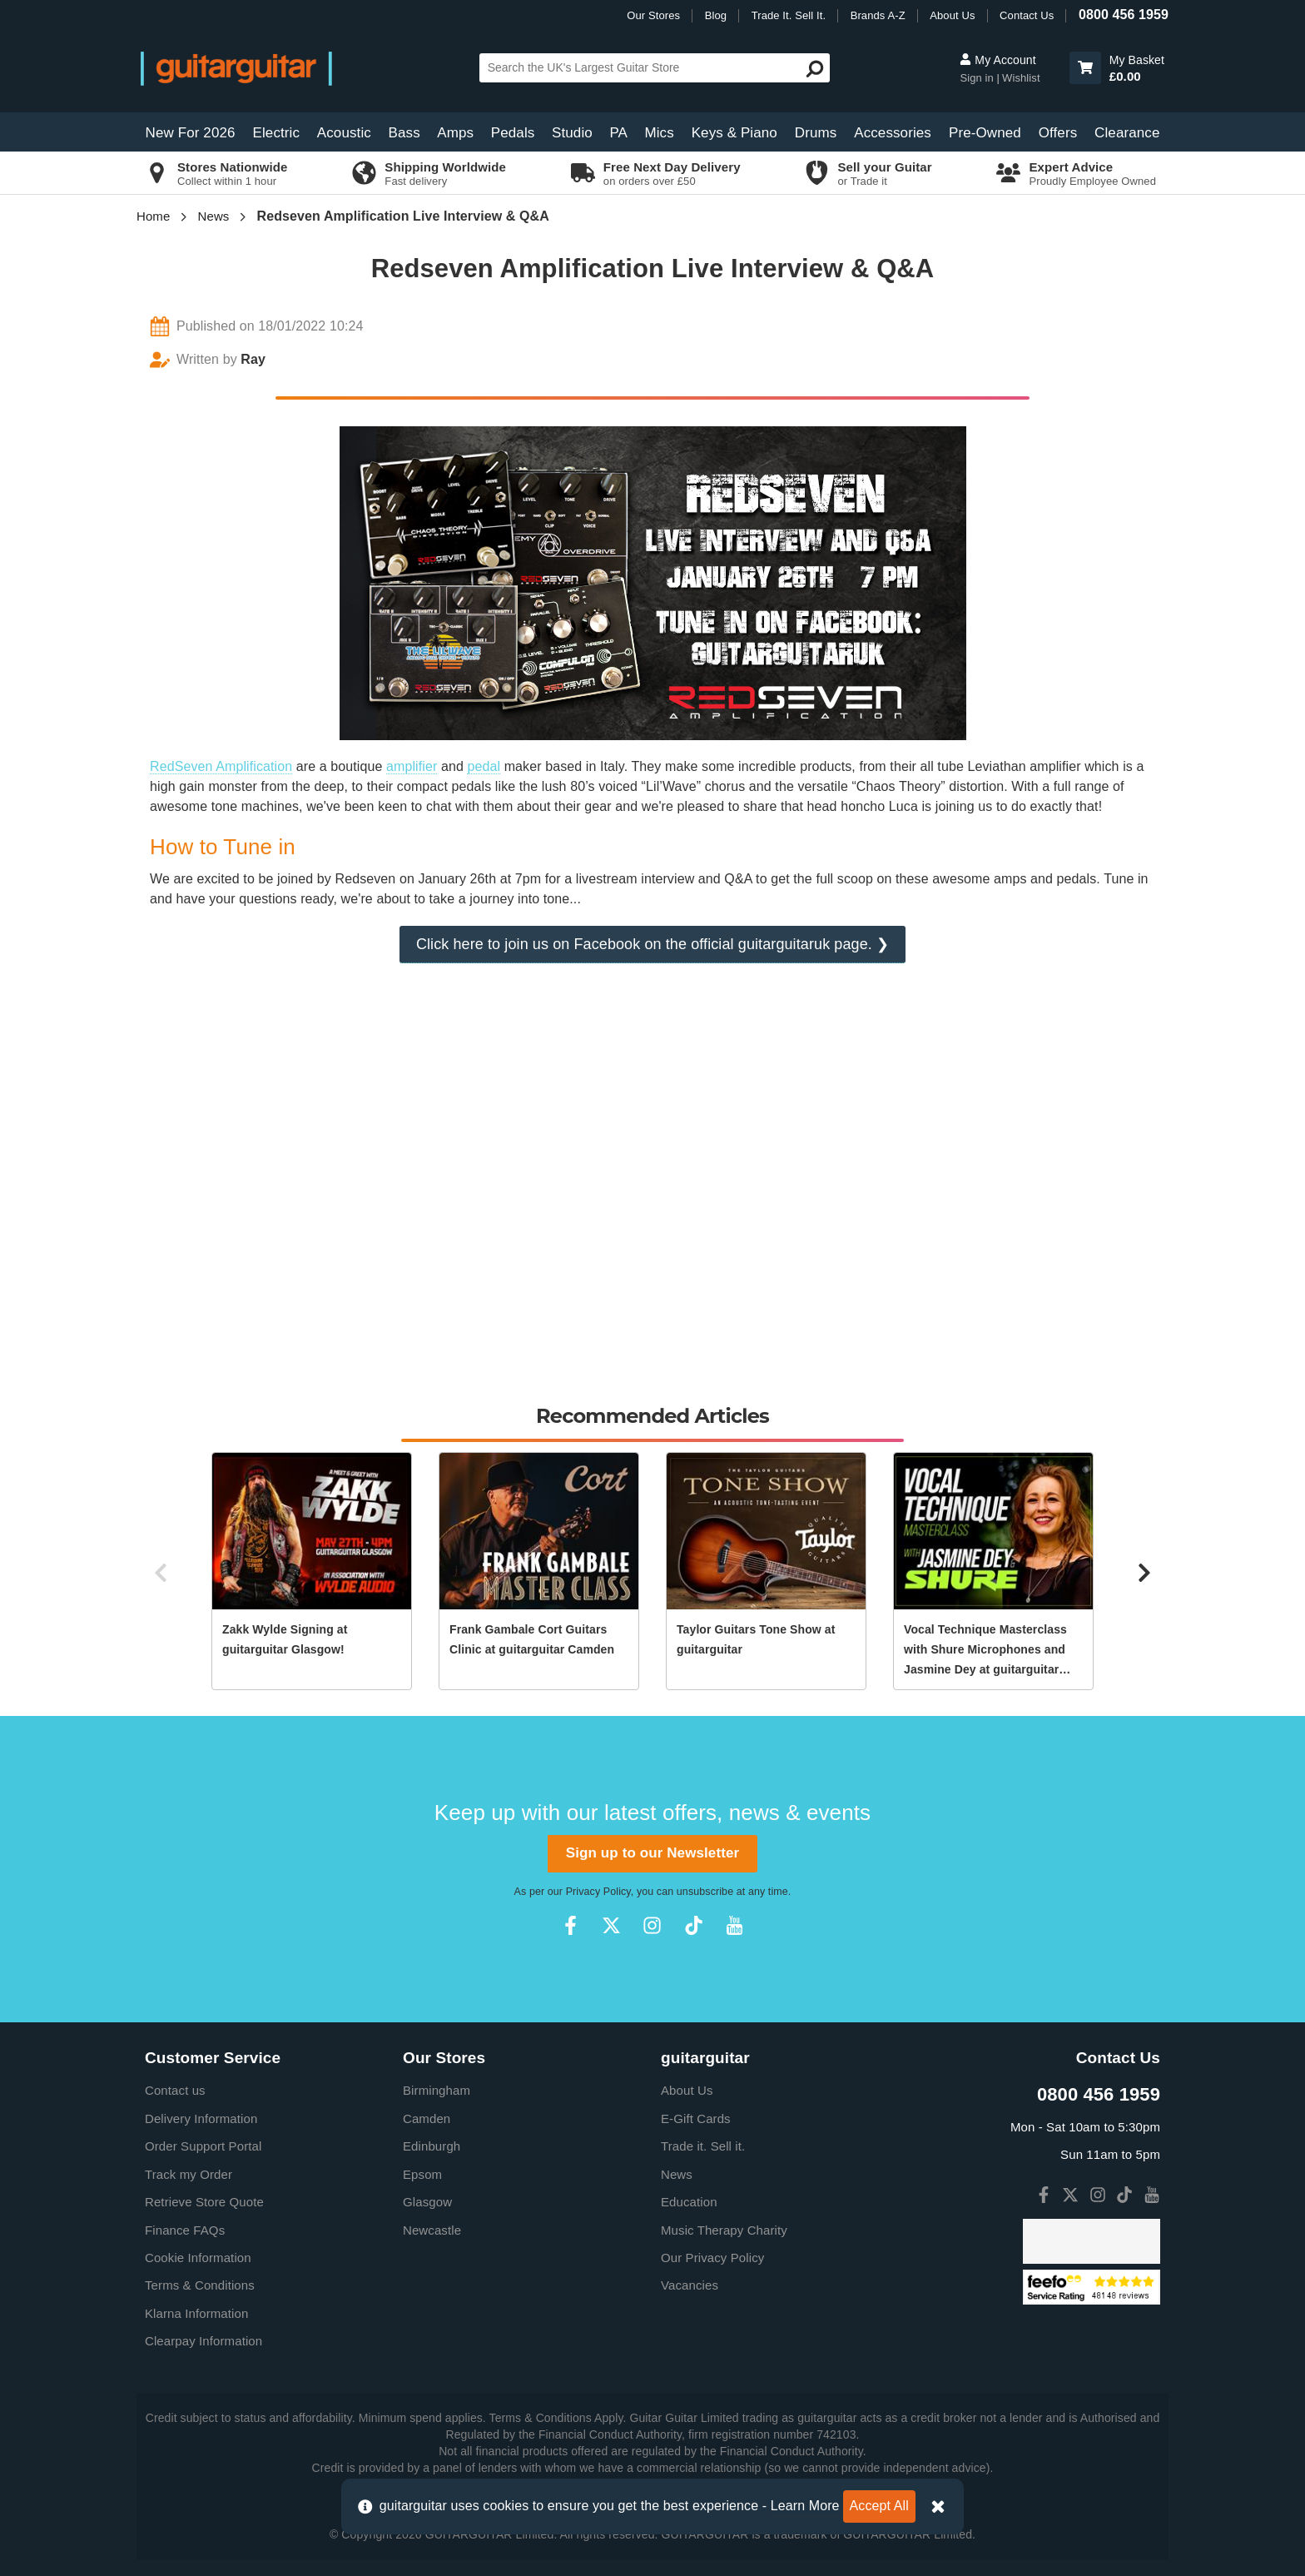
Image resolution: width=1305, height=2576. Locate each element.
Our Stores (653, 15)
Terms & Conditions (200, 2285)
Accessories (892, 133)
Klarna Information (196, 2313)
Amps (455, 133)
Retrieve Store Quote (204, 2202)
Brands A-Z (878, 15)
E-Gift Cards (696, 2118)
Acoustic (344, 133)
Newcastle (432, 2230)
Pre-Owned (985, 133)
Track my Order (188, 2174)
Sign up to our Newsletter (652, 1853)
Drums (816, 133)
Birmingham (436, 2090)
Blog (716, 15)
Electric (276, 133)
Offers (1058, 133)
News (214, 216)
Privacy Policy (598, 1891)
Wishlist (1021, 78)
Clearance (1126, 133)
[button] (1085, 68)
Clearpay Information (203, 2341)
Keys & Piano (734, 133)
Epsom (422, 2174)
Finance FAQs (185, 2230)
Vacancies (689, 2285)
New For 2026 (191, 133)
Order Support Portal (203, 2146)
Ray (253, 359)
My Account (997, 60)
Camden (426, 2118)
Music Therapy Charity (724, 2230)
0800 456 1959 (1124, 14)
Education (689, 2202)
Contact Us (1027, 15)
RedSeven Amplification (221, 766)
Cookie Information (198, 2257)
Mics (658, 133)
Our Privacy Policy (712, 2257)
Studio (572, 133)
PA (618, 133)
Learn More (805, 2506)
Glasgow (427, 2202)
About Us (952, 15)
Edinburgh (431, 2146)
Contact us (175, 2090)
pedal (483, 766)
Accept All (879, 2506)
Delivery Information (201, 2118)
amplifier (411, 766)
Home (153, 216)
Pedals (513, 133)
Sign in (978, 78)
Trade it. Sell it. (703, 2146)
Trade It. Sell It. (789, 15)
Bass (404, 133)
